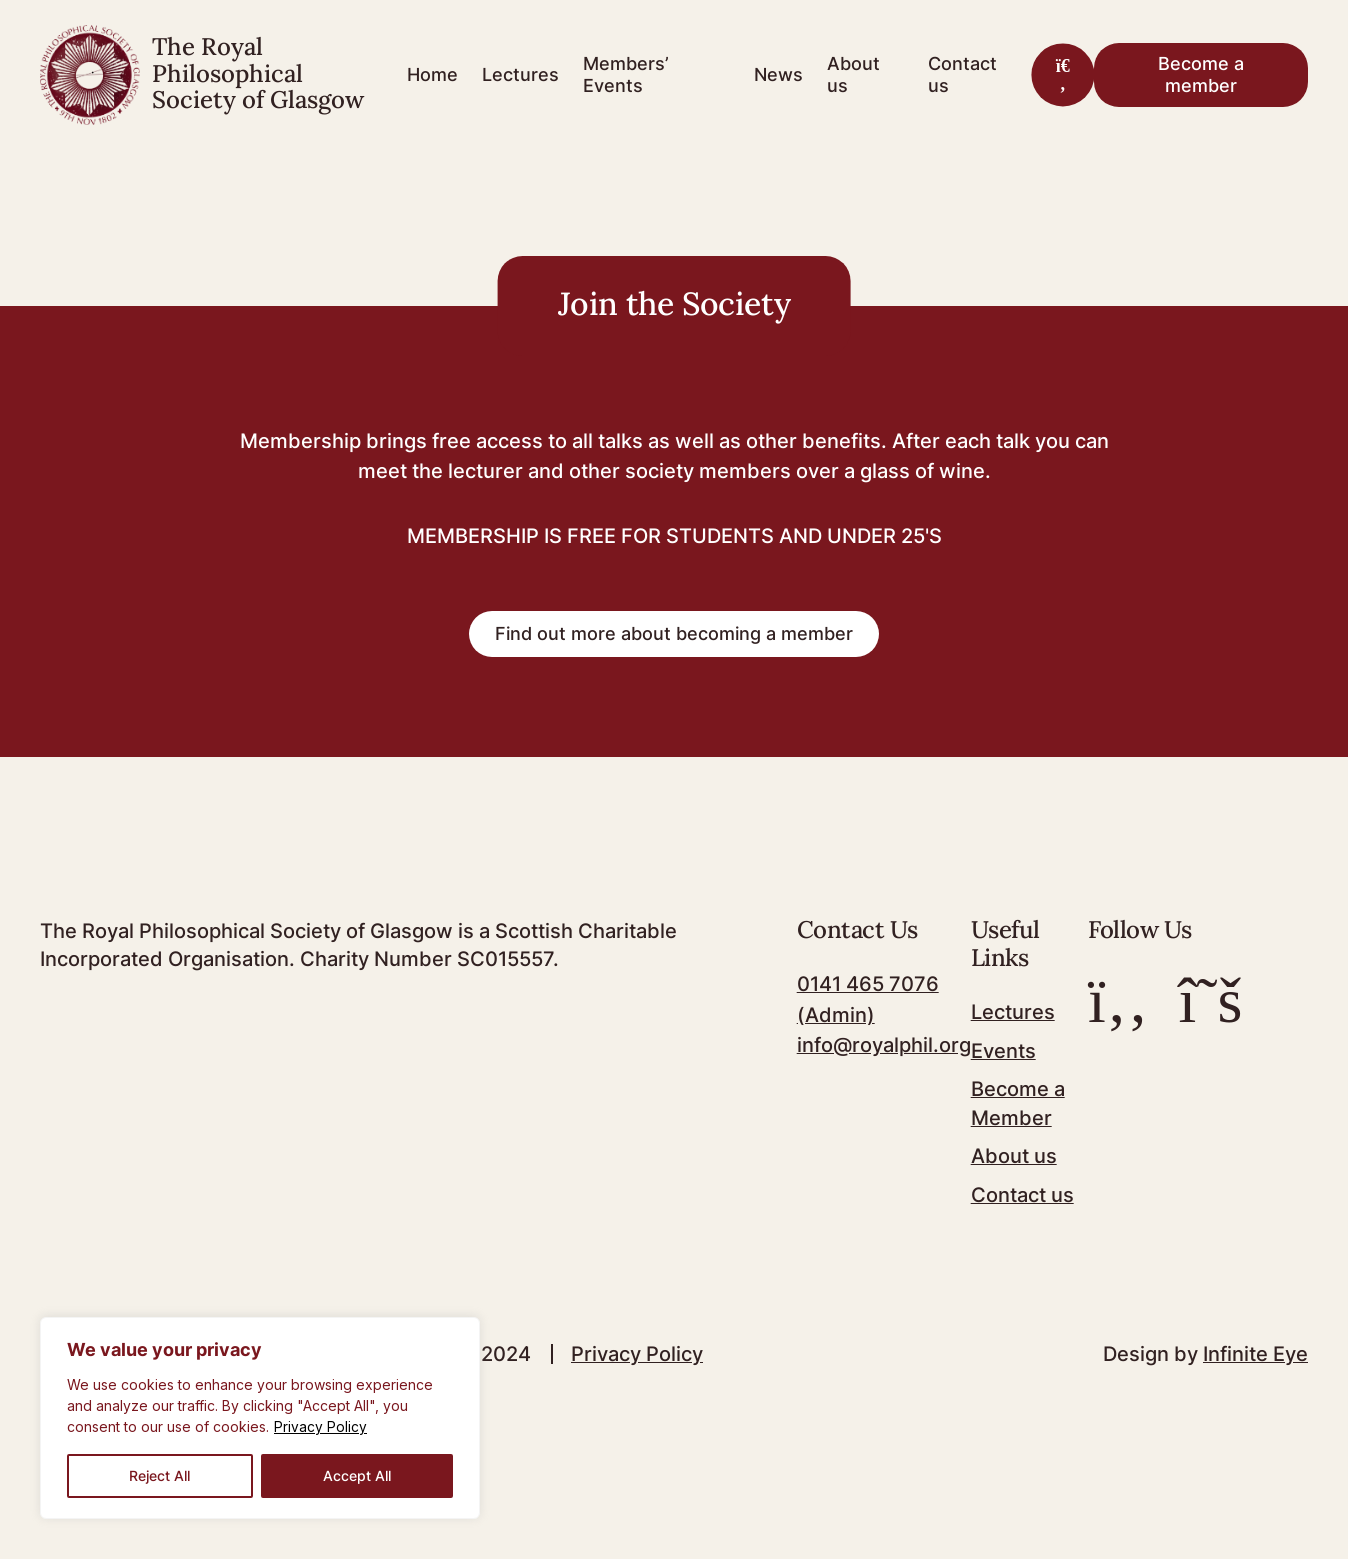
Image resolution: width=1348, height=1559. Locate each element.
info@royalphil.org (884, 1049)
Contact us (962, 74)
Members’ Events (626, 74)
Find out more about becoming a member (674, 637)
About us (853, 74)
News (778, 74)
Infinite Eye (1255, 1355)
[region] (260, 1418)
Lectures (520, 74)
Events (1003, 1055)
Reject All (159, 1475)
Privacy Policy (320, 1427)
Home (432, 74)
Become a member (1201, 74)
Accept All (357, 1475)
